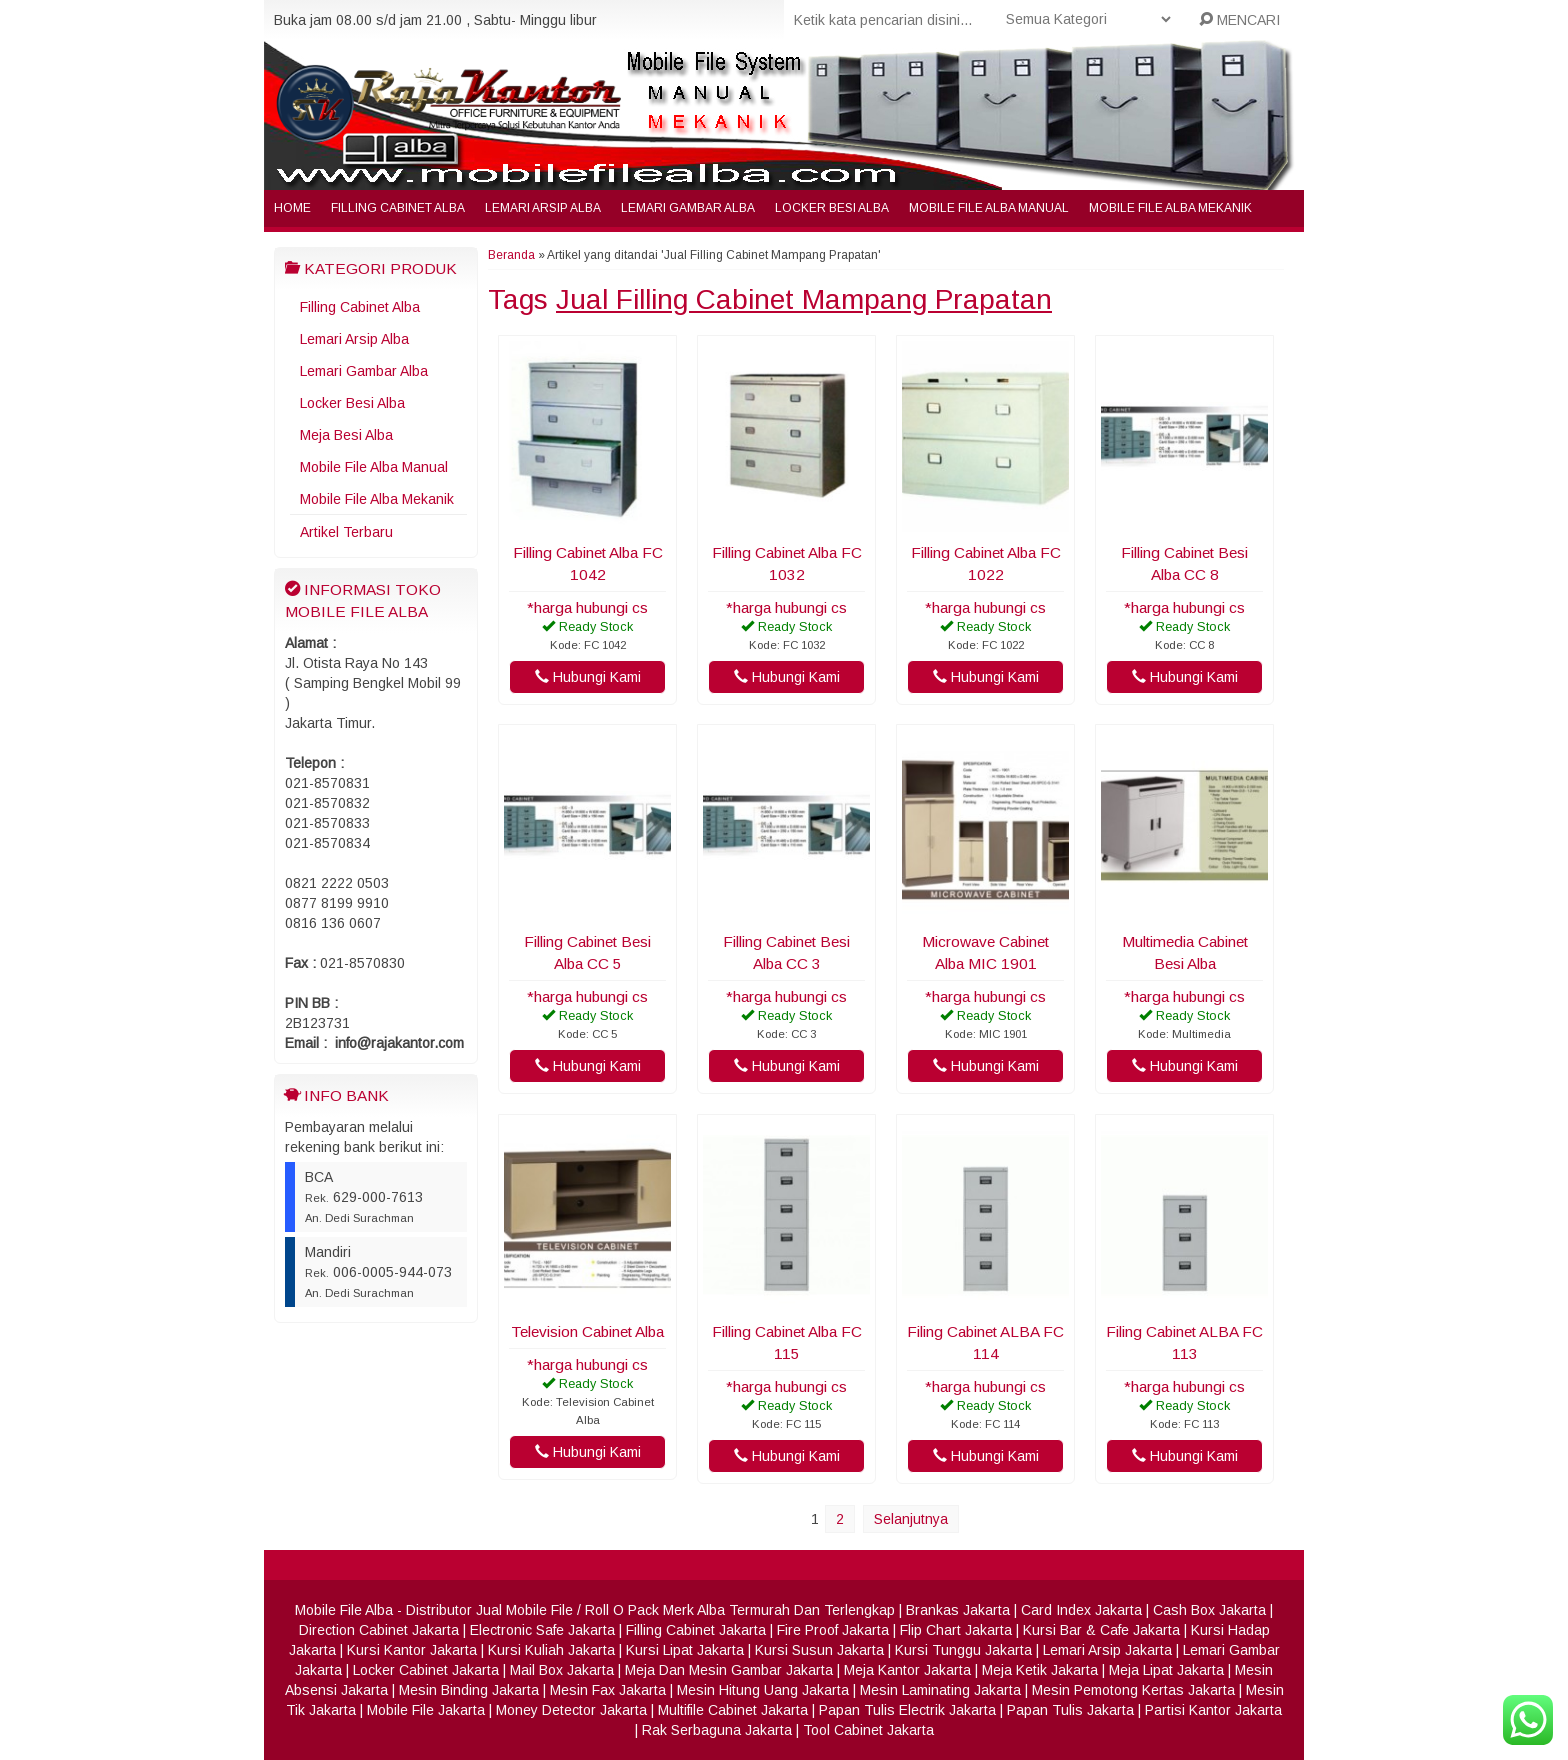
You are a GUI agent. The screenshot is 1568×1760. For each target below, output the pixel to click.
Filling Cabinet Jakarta (696, 1630)
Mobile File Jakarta (426, 1710)
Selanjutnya (911, 1519)
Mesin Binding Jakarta (469, 1690)
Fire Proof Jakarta (833, 1630)
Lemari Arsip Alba (543, 208)
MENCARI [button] (1239, 20)
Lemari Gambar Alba (688, 208)
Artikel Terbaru (346, 532)
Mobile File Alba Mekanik (1170, 208)
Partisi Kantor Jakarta (1213, 1710)
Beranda (511, 255)
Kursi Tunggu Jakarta (963, 1650)
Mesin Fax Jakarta (608, 1690)
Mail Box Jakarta (562, 1670)
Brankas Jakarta (958, 1610)
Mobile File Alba (344, 1610)
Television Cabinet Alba (587, 1331)
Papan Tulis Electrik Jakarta (907, 1710)
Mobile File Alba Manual (989, 208)
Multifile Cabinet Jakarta (733, 1710)
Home (292, 208)
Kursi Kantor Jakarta (412, 1650)
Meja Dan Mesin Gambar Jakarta (729, 1670)
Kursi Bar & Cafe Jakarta (1101, 1630)
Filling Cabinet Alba (398, 208)
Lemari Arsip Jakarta (1107, 1650)
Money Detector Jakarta (571, 1710)
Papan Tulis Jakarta (1070, 1710)
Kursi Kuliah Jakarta (551, 1650)
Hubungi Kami (588, 677)
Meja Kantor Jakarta (907, 1670)
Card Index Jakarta (1081, 1610)
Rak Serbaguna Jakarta (717, 1730)
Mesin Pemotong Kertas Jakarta (1133, 1690)
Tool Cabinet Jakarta (868, 1730)
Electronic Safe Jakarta (542, 1630)
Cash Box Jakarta (1209, 1610)
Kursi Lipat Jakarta (685, 1650)
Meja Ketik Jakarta (1040, 1670)
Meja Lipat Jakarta (1166, 1670)
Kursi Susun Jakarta (819, 1650)
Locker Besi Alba (832, 208)
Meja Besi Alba (346, 435)
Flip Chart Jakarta (956, 1630)
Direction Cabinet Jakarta (379, 1630)
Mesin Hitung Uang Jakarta (763, 1690)
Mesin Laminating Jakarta (940, 1690)
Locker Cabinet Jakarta (426, 1670)
